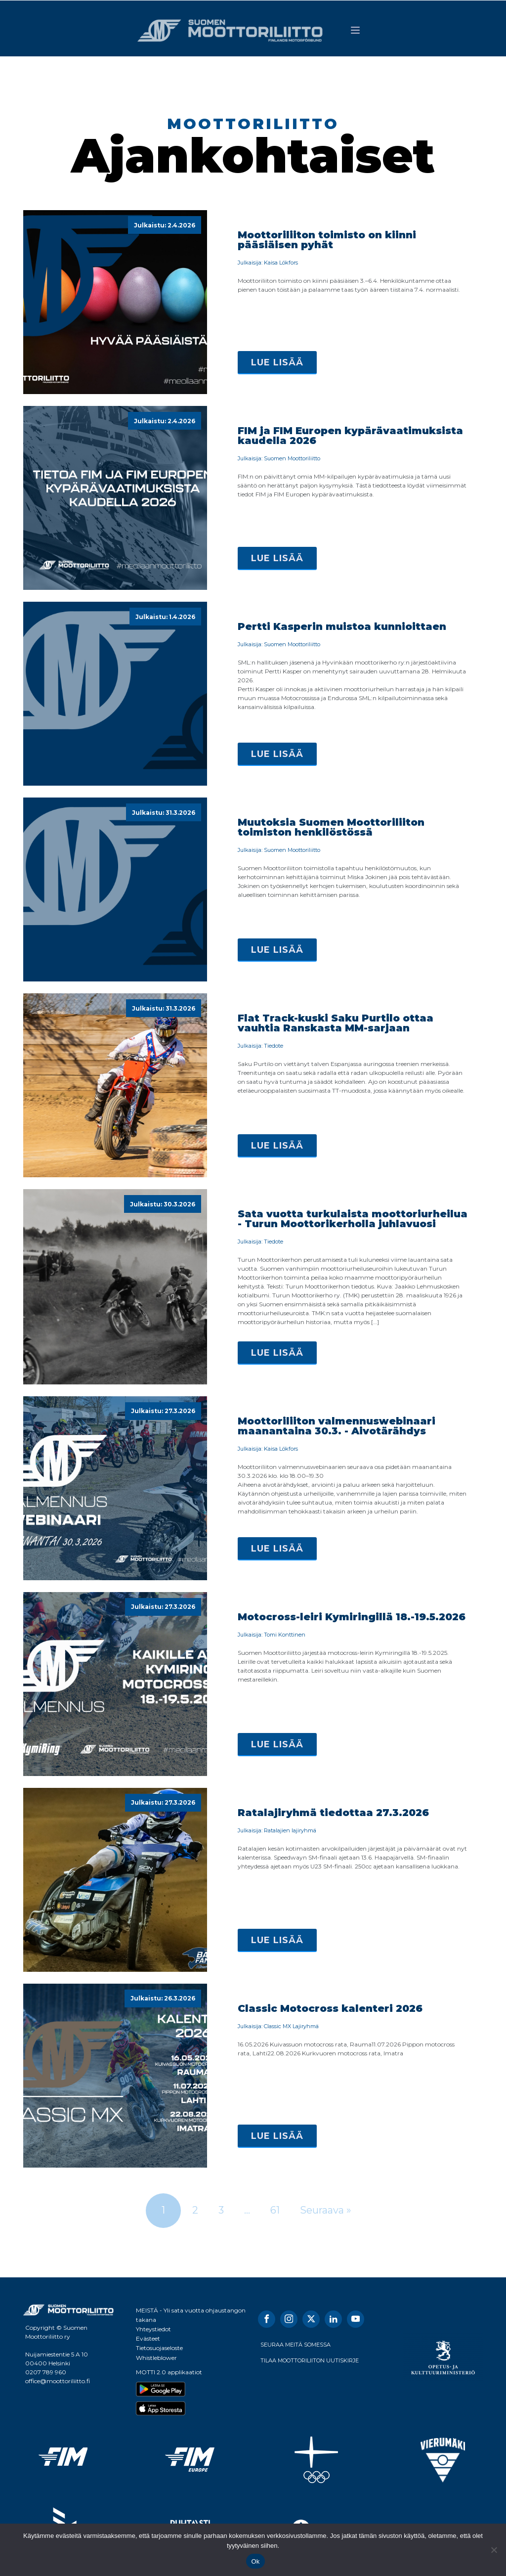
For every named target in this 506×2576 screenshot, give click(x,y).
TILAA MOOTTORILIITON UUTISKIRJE (309, 2360)
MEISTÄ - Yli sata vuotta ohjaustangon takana (191, 2314)
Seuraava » (325, 2210)
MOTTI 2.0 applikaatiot (169, 2371)
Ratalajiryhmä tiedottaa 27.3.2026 (333, 1813)
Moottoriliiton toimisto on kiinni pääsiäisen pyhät (327, 240)
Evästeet (148, 2338)
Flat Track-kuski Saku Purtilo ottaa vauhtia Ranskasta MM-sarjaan (335, 1023)
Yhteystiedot (153, 2329)
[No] (494, 2550)
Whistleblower (156, 2357)
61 (275, 2210)
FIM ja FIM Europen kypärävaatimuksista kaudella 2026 (350, 435)
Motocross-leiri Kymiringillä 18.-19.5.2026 (351, 1617)
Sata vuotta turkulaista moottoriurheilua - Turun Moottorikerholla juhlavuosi (352, 1219)
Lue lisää (277, 362)
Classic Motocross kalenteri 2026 (330, 2008)
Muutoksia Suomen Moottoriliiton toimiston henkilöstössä (331, 827)
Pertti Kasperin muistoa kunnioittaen (342, 626)
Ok (255, 2561)
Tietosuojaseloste (159, 2348)
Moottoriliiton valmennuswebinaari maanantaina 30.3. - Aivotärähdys (336, 1426)
